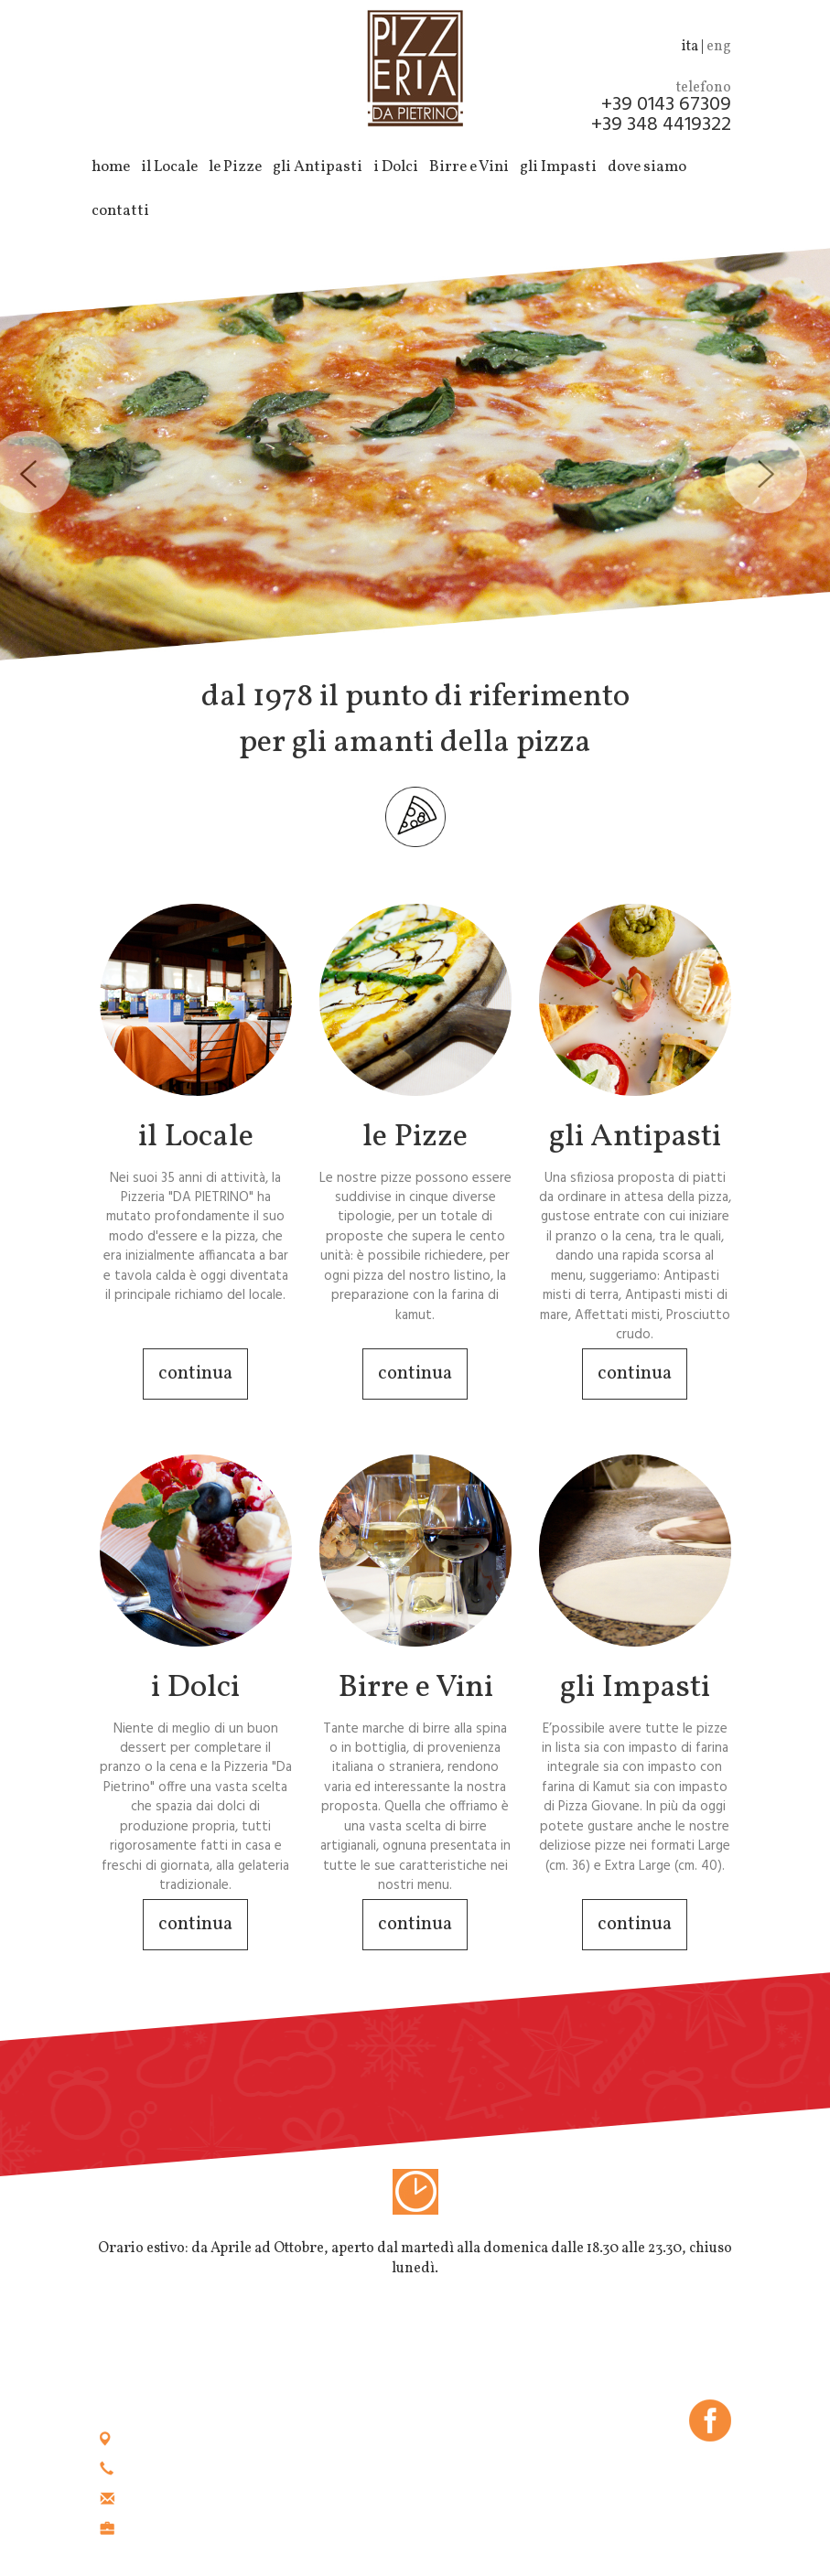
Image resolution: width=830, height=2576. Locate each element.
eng (718, 47)
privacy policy (686, 2469)
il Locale (169, 166)
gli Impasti (558, 166)
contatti (120, 210)
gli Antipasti (317, 166)
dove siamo (647, 166)
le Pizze (235, 166)
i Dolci (395, 166)
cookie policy (587, 2469)
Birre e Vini (469, 166)
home (111, 166)
